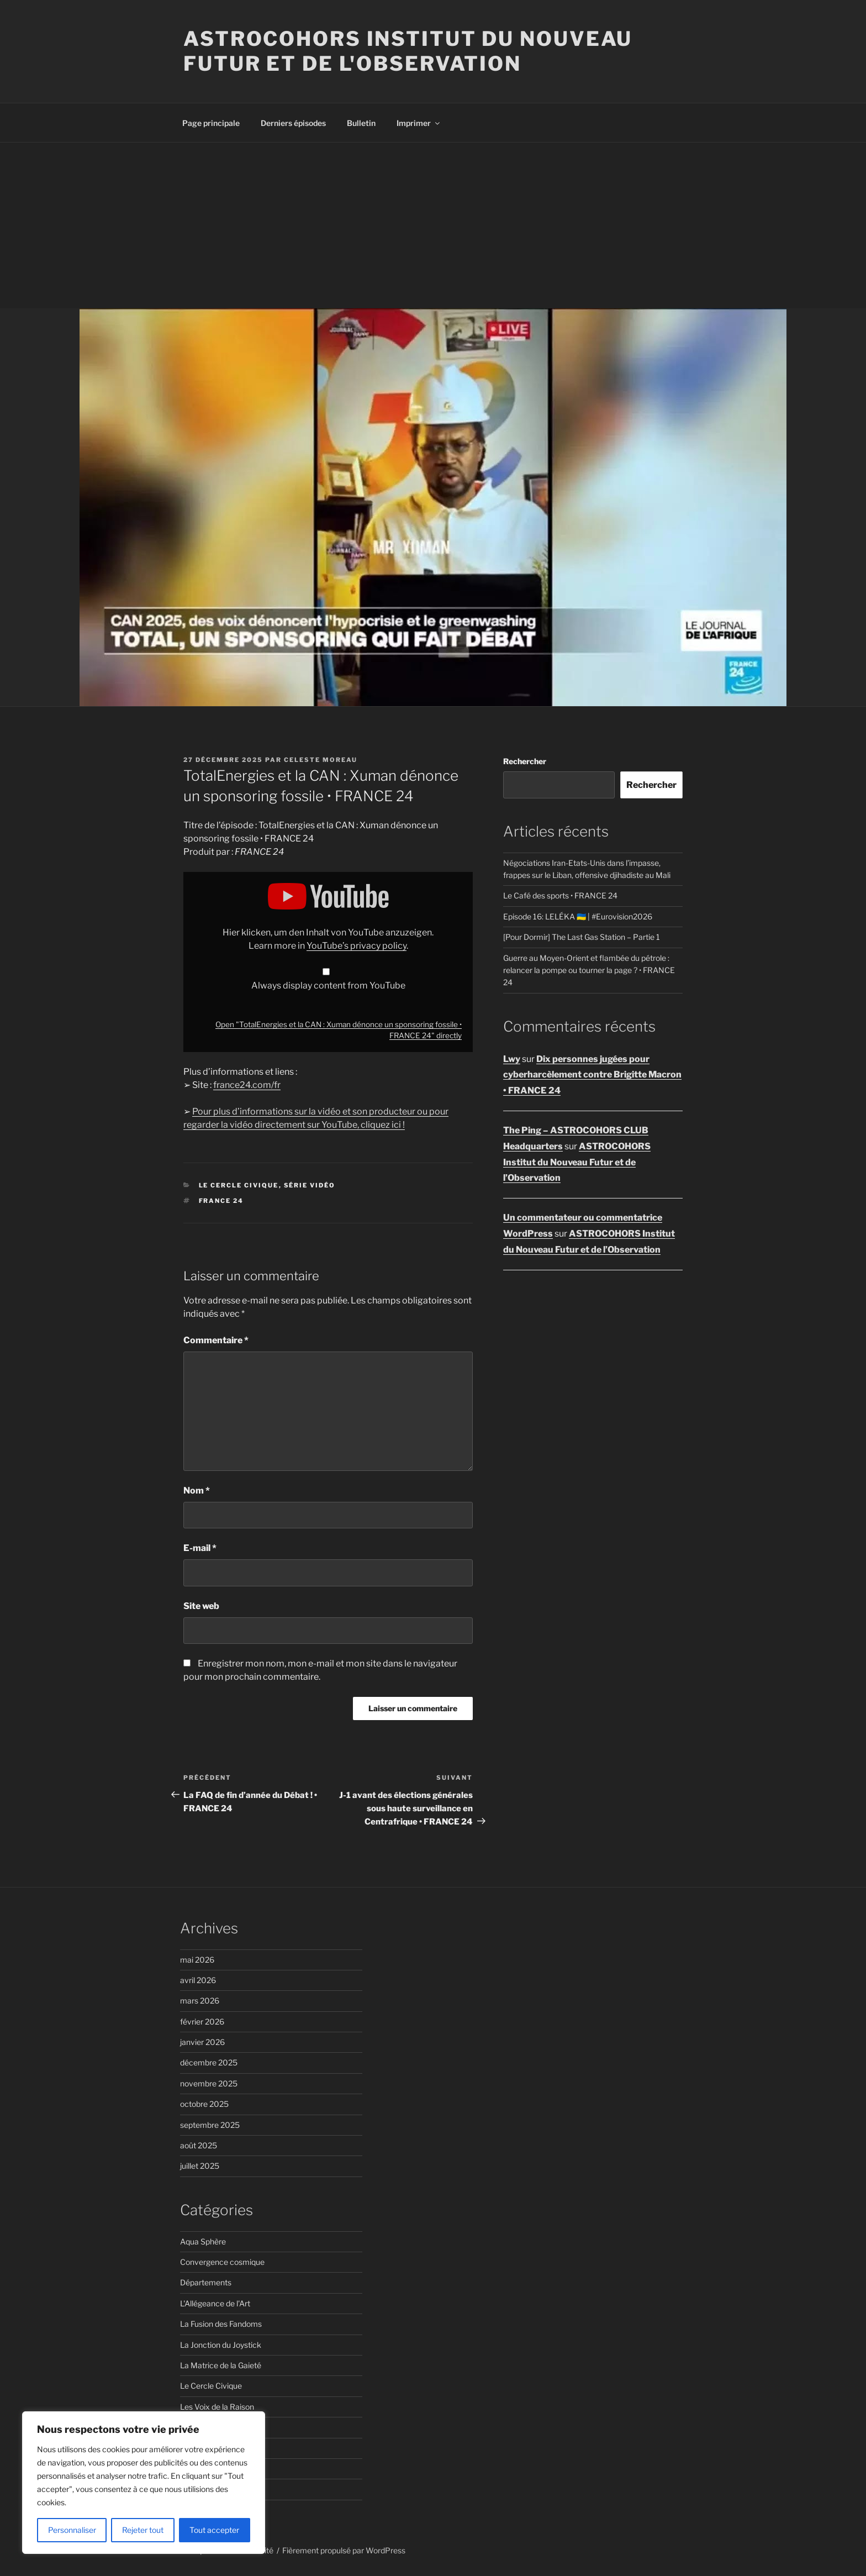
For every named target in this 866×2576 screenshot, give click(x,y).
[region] (143, 2482)
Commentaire (216, 1340)
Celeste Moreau (320, 760)
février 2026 (202, 2021)
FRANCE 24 (221, 1201)
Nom (196, 1490)
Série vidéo (310, 1185)
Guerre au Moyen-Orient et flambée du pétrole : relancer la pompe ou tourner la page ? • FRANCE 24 (589, 970)
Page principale (211, 123)
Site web (201, 1606)
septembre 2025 (210, 2125)
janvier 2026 (202, 2042)
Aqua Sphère (203, 2241)
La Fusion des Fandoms (221, 2323)
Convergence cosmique (222, 2262)
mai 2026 (197, 1959)
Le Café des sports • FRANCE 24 (560, 895)
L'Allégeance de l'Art (215, 2303)
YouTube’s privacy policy (356, 945)
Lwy (511, 1059)
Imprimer (419, 123)
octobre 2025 (204, 2104)
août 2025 (198, 2145)
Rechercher (524, 761)
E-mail (199, 1548)
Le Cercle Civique (239, 1185)
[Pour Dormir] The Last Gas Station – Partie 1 (581, 937)
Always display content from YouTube (328, 985)
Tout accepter (214, 2530)
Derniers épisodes (293, 123)
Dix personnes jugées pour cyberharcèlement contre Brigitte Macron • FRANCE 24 (592, 1075)
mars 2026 (199, 2000)
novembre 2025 (208, 2083)
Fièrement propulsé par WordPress (343, 2550)
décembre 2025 (208, 2062)
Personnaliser (72, 2530)
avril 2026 (198, 1980)
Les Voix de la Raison (217, 2406)
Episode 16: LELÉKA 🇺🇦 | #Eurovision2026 (577, 916)
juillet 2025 (199, 2165)
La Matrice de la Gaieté (220, 2365)
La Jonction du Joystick (220, 2344)
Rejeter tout (142, 2530)
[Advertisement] (433, 225)
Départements (205, 2282)
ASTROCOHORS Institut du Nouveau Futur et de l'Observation (407, 51)
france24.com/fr (247, 1085)
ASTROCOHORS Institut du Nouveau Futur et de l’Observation (577, 1162)
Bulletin (361, 123)
